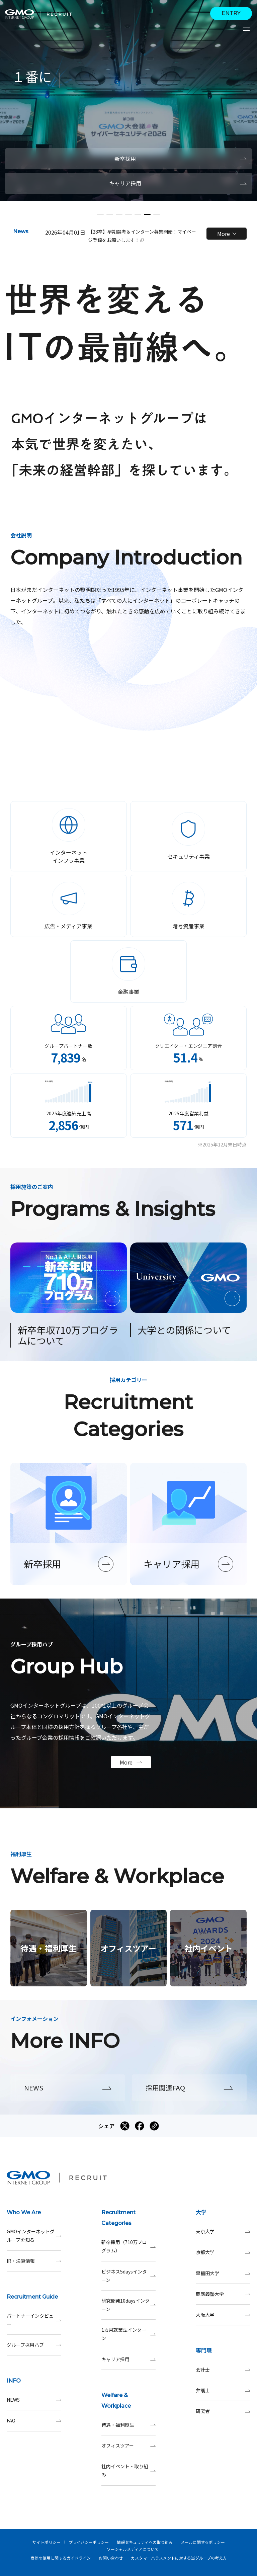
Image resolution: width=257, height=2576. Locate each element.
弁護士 (223, 2390)
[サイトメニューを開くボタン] (247, 29)
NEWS (34, 2400)
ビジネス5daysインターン (128, 2275)
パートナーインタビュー (34, 2320)
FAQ (34, 2420)
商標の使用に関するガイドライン (60, 2558)
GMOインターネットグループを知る (34, 2235)
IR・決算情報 (34, 2261)
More (226, 234)
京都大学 (223, 2252)
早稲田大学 (223, 2273)
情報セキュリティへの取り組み (145, 2542)
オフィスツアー (128, 2445)
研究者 (223, 2411)
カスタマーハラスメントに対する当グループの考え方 (179, 2558)
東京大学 (223, 2231)
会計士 (223, 2370)
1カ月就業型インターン (128, 2334)
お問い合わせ (111, 2558)
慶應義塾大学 (223, 2294)
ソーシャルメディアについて (133, 2549)
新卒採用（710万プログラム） (128, 2246)
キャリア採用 (128, 2359)
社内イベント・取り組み (128, 2470)
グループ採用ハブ (34, 2345)
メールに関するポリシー (203, 2542)
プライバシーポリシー (89, 2542)
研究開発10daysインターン (128, 2305)
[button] (100, 214)
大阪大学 (223, 2315)
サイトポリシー (46, 2542)
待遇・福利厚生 (128, 2425)
